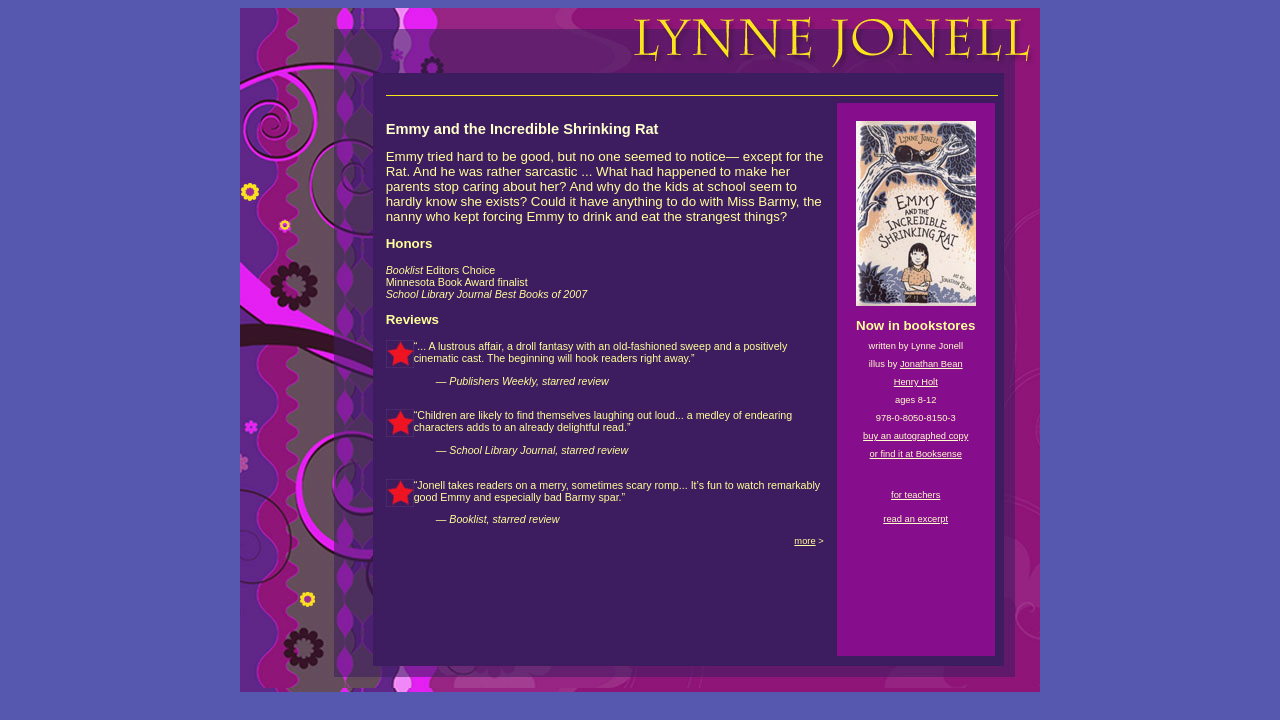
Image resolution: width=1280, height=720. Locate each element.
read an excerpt (915, 519)
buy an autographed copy (915, 436)
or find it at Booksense (916, 454)
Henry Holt (916, 382)
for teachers (915, 495)
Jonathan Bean (931, 364)
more (804, 541)
